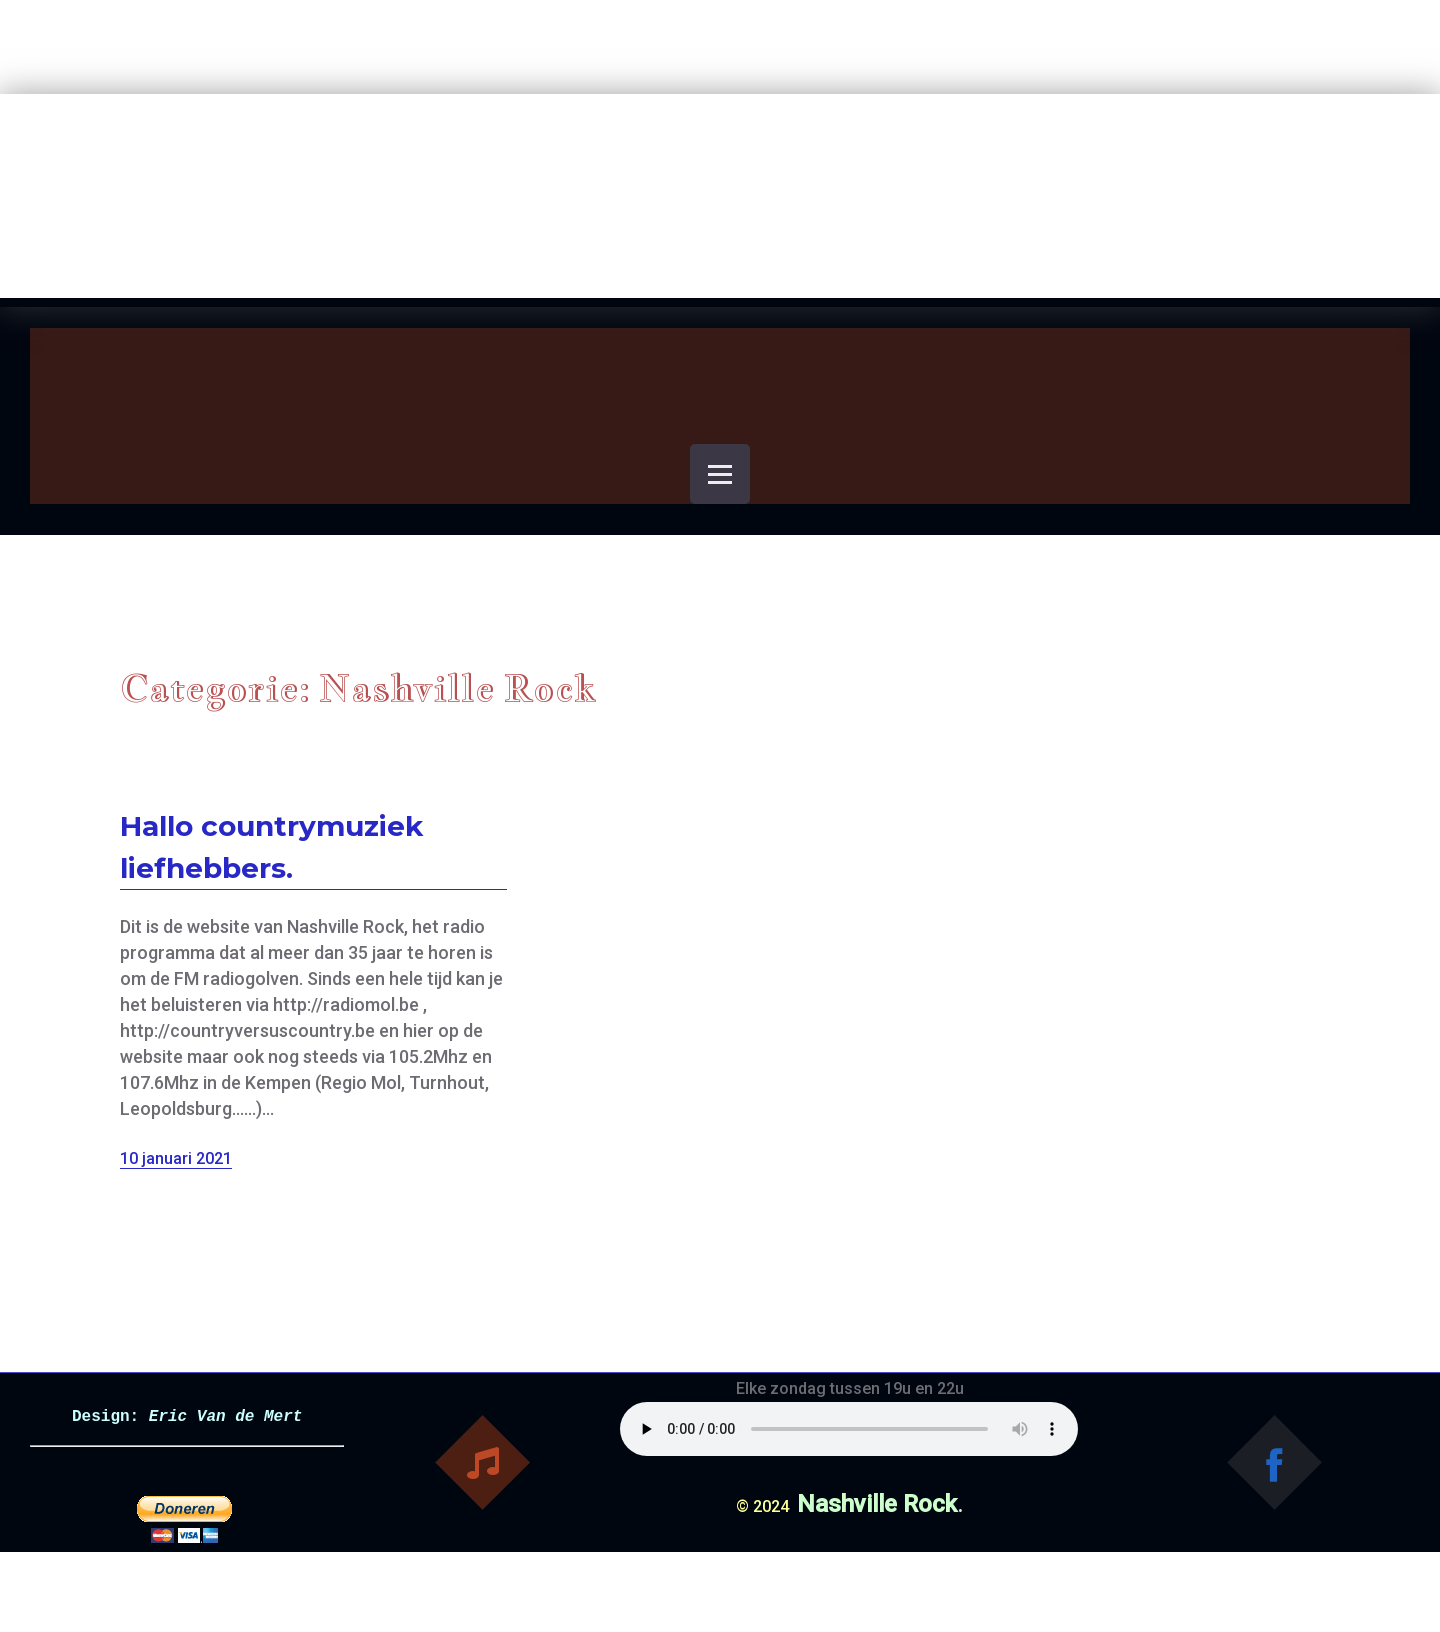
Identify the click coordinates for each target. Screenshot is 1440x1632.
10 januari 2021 (176, 1158)
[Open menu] (720, 474)
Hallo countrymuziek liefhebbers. (271, 847)
